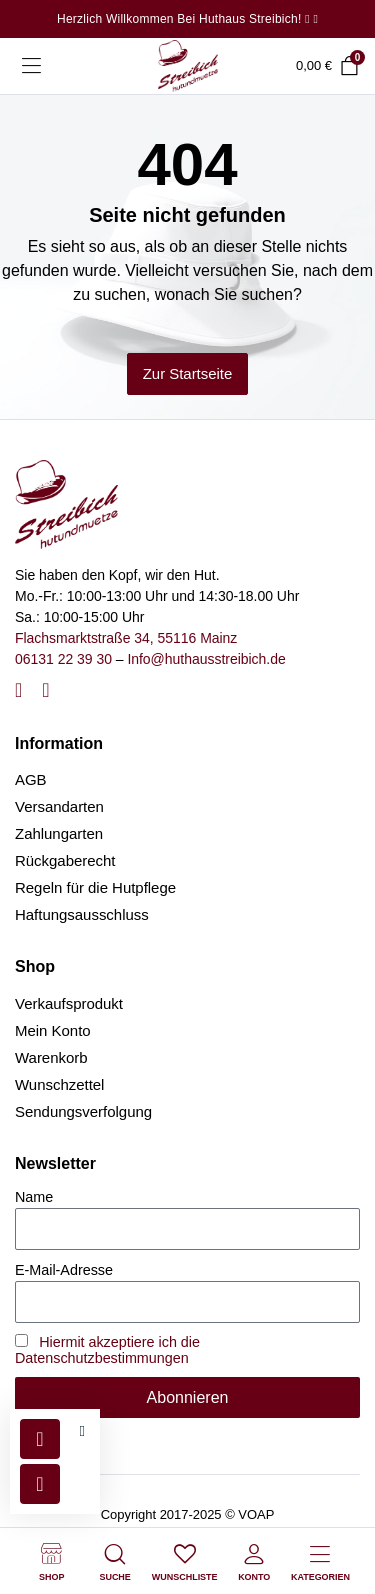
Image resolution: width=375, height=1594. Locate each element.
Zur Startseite (188, 373)
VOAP (256, 1514)
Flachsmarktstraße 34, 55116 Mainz (126, 638)
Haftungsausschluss (82, 914)
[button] (82, 1431)
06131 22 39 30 (63, 659)
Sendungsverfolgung (83, 1111)
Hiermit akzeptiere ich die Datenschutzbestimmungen (107, 1350)
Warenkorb (51, 1057)
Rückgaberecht (65, 860)
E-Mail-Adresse (64, 1270)
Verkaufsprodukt (69, 1003)
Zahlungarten (59, 833)
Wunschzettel (59, 1084)
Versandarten (59, 806)
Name (34, 1197)
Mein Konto (53, 1030)
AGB (31, 779)
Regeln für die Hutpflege (95, 887)
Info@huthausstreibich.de (206, 659)
